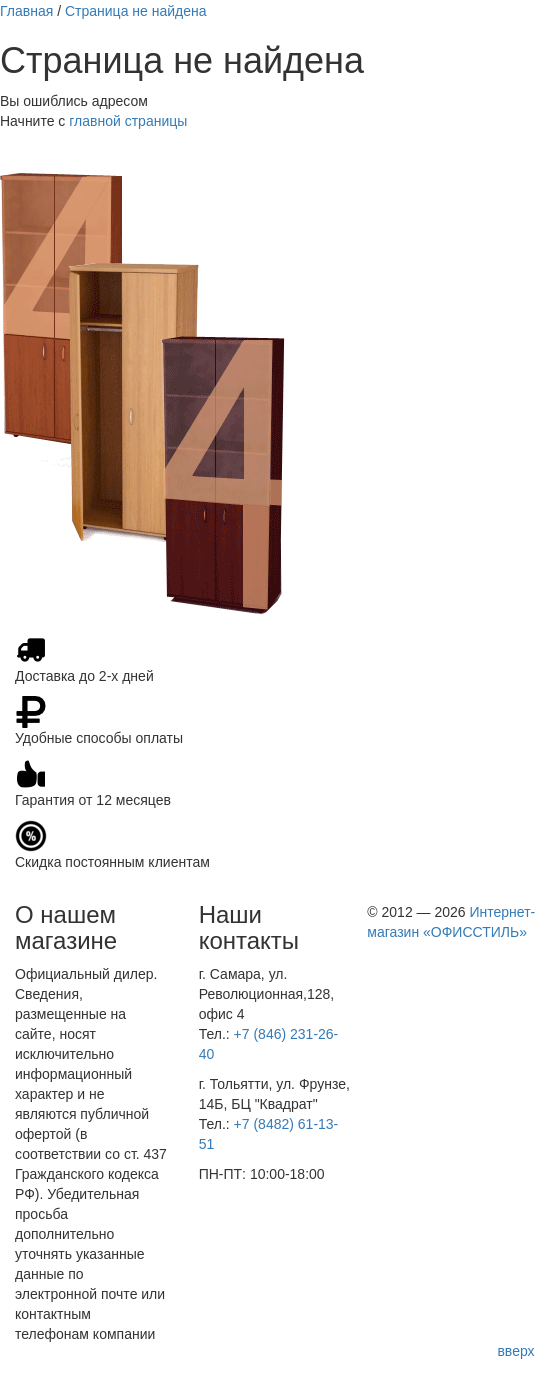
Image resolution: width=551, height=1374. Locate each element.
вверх (515, 1351)
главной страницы (128, 121)
